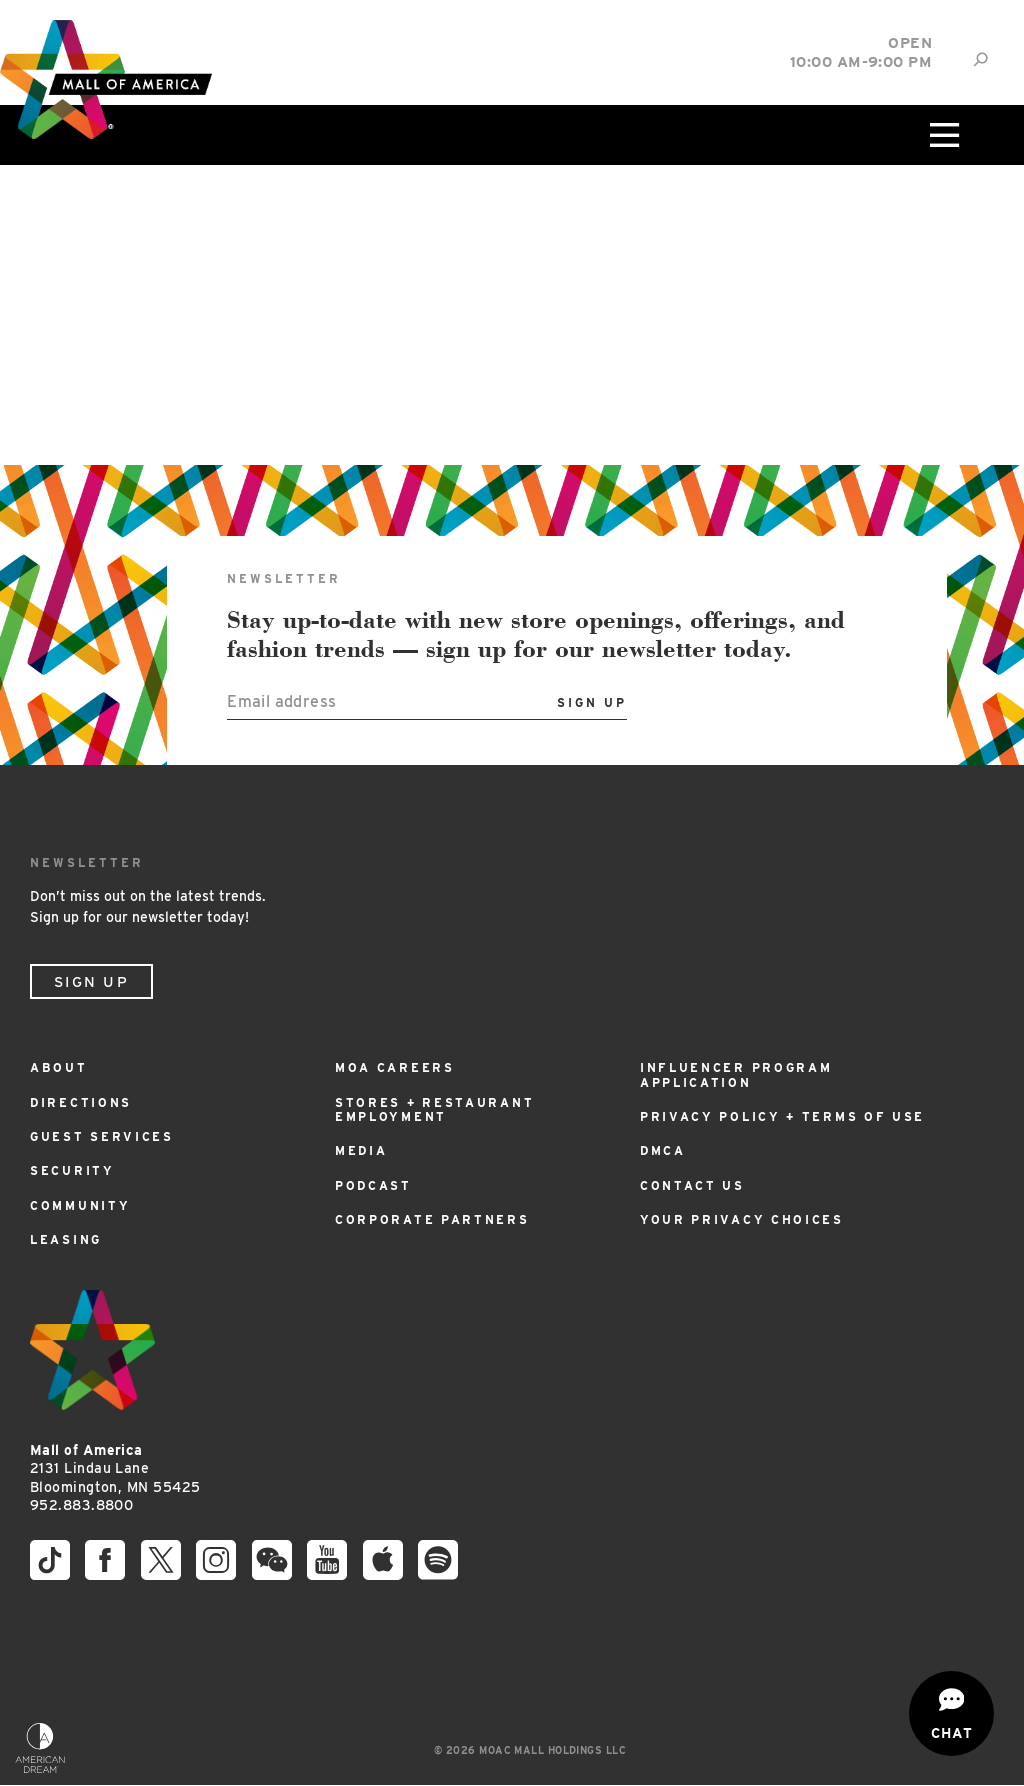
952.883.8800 (81, 1505)
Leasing (66, 1239)
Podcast (373, 1185)
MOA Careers (395, 1067)
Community (80, 1205)
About (59, 1067)
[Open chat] (951, 1713)
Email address (281, 701)
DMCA (663, 1150)
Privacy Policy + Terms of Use (782, 1116)
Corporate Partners (432, 1219)
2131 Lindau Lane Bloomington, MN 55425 (115, 1468)
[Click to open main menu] (943, 135)
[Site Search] (980, 59)
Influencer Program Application (736, 1074)
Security (72, 1170)
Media (361, 1150)
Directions (81, 1102)
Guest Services (102, 1136)
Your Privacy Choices (742, 1219)
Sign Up (91, 982)
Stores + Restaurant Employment (434, 1109)
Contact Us (692, 1185)
